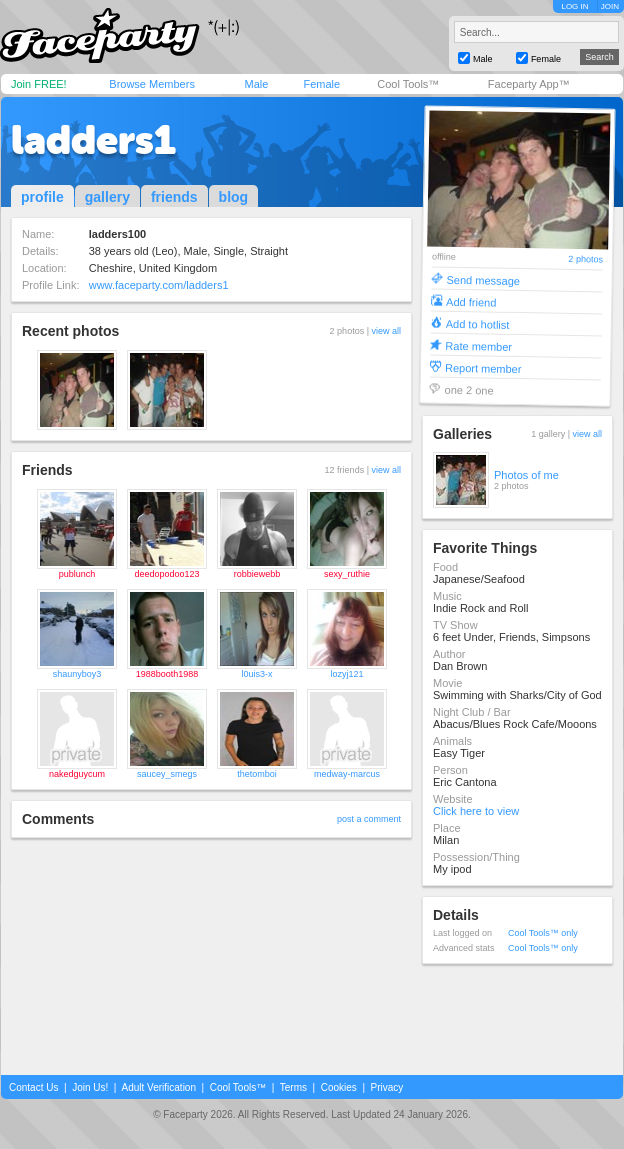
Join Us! (90, 1087)
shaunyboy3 (77, 674)
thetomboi (257, 774)
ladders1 (93, 140)
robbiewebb (257, 574)
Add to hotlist (478, 323)
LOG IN (574, 6)
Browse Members (152, 84)
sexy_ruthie (347, 574)
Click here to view (476, 811)
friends (174, 197)
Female (321, 84)
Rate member (478, 345)
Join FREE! (39, 84)
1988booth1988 (167, 674)
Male (256, 84)
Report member (483, 367)
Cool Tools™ (408, 84)
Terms (293, 1087)
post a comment (369, 819)
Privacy (387, 1087)
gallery (107, 197)
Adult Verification (158, 1087)
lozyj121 (346, 674)
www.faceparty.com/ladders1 (159, 285)
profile (42, 197)
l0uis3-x (256, 674)
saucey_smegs (167, 774)
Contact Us (33, 1087)
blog (234, 197)
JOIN (610, 6)
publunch (77, 574)
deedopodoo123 (166, 574)
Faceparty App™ (529, 84)
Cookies (339, 1087)
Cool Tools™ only (543, 933)
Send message (483, 279)
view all (386, 331)
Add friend (471, 301)
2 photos (585, 259)
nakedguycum (77, 774)
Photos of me (526, 475)
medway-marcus (347, 774)
